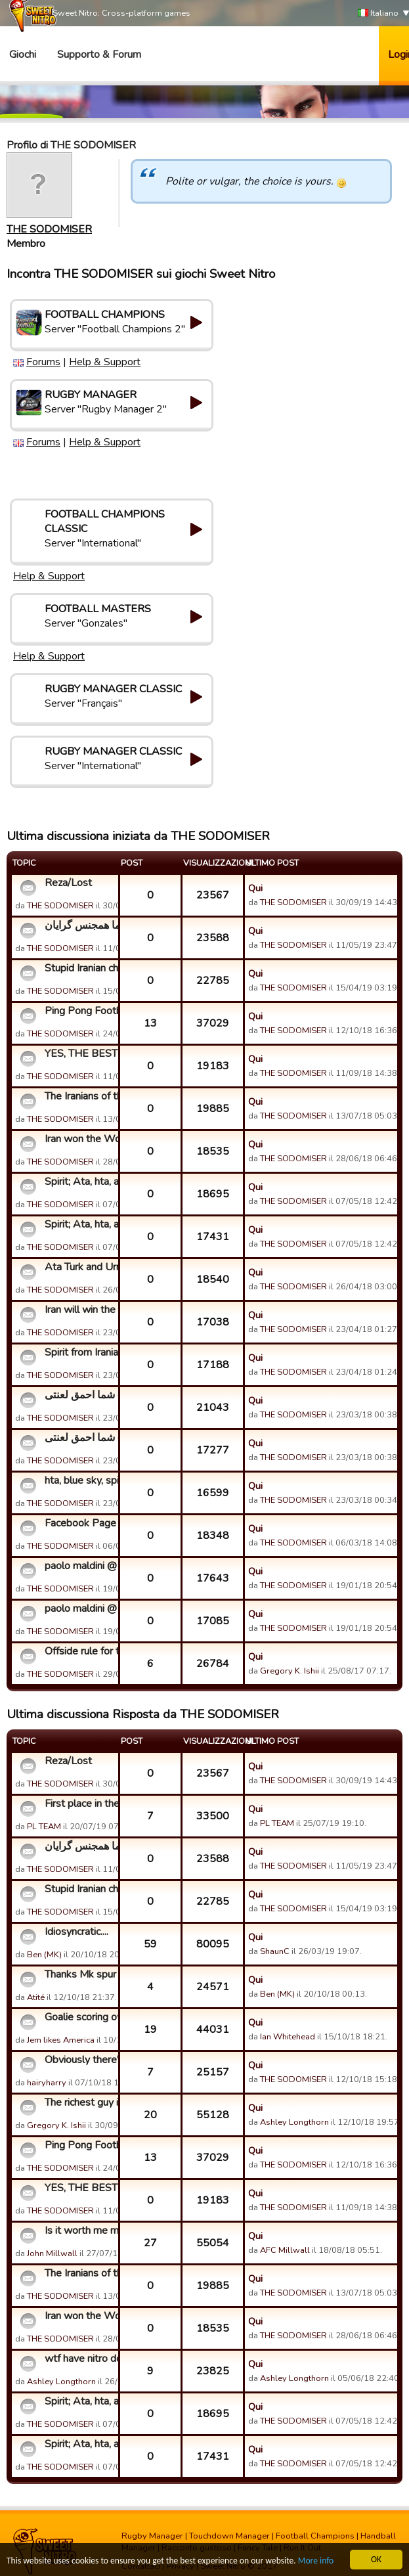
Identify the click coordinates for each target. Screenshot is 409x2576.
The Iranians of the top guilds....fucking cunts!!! (80, 1096)
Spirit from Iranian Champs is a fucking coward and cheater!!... (80, 1352)
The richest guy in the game (80, 2102)
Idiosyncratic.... (76, 1931)
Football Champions (315, 2536)
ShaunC (275, 1951)
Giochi (22, 54)
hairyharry (46, 2083)
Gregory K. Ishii (289, 1671)
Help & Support (104, 362)
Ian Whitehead (287, 2037)
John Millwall (52, 2253)
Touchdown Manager (229, 2536)
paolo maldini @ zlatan (80, 1565)
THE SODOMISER (49, 229)
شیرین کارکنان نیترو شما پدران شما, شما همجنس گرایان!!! (80, 925)
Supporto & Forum (99, 54)
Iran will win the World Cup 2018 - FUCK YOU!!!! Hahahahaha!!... (80, 1309)
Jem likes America (61, 2040)
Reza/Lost (68, 882)
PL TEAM (44, 1826)
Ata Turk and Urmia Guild (80, 1267)
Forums (43, 362)
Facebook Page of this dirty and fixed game (80, 1523)
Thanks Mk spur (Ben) (80, 1974)
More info (316, 2561)
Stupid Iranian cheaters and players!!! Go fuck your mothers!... (80, 968)
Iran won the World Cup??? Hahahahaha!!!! (80, 1139)
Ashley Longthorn (294, 2122)
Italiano (378, 13)
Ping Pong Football (80, 1010)
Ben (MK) (44, 1955)
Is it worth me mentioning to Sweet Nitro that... (80, 2230)
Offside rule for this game (80, 1651)
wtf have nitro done (80, 2358)
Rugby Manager (152, 2536)
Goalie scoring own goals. (80, 2017)
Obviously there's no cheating (80, 2059)
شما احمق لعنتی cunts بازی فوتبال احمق (80, 1395)
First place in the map (80, 1803)
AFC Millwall (285, 2250)
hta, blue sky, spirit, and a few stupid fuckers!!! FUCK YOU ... (80, 1480)
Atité (36, 1997)
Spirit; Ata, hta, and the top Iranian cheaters (80, 1181)
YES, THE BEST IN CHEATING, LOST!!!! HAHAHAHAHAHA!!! (80, 1053)
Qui (255, 888)
